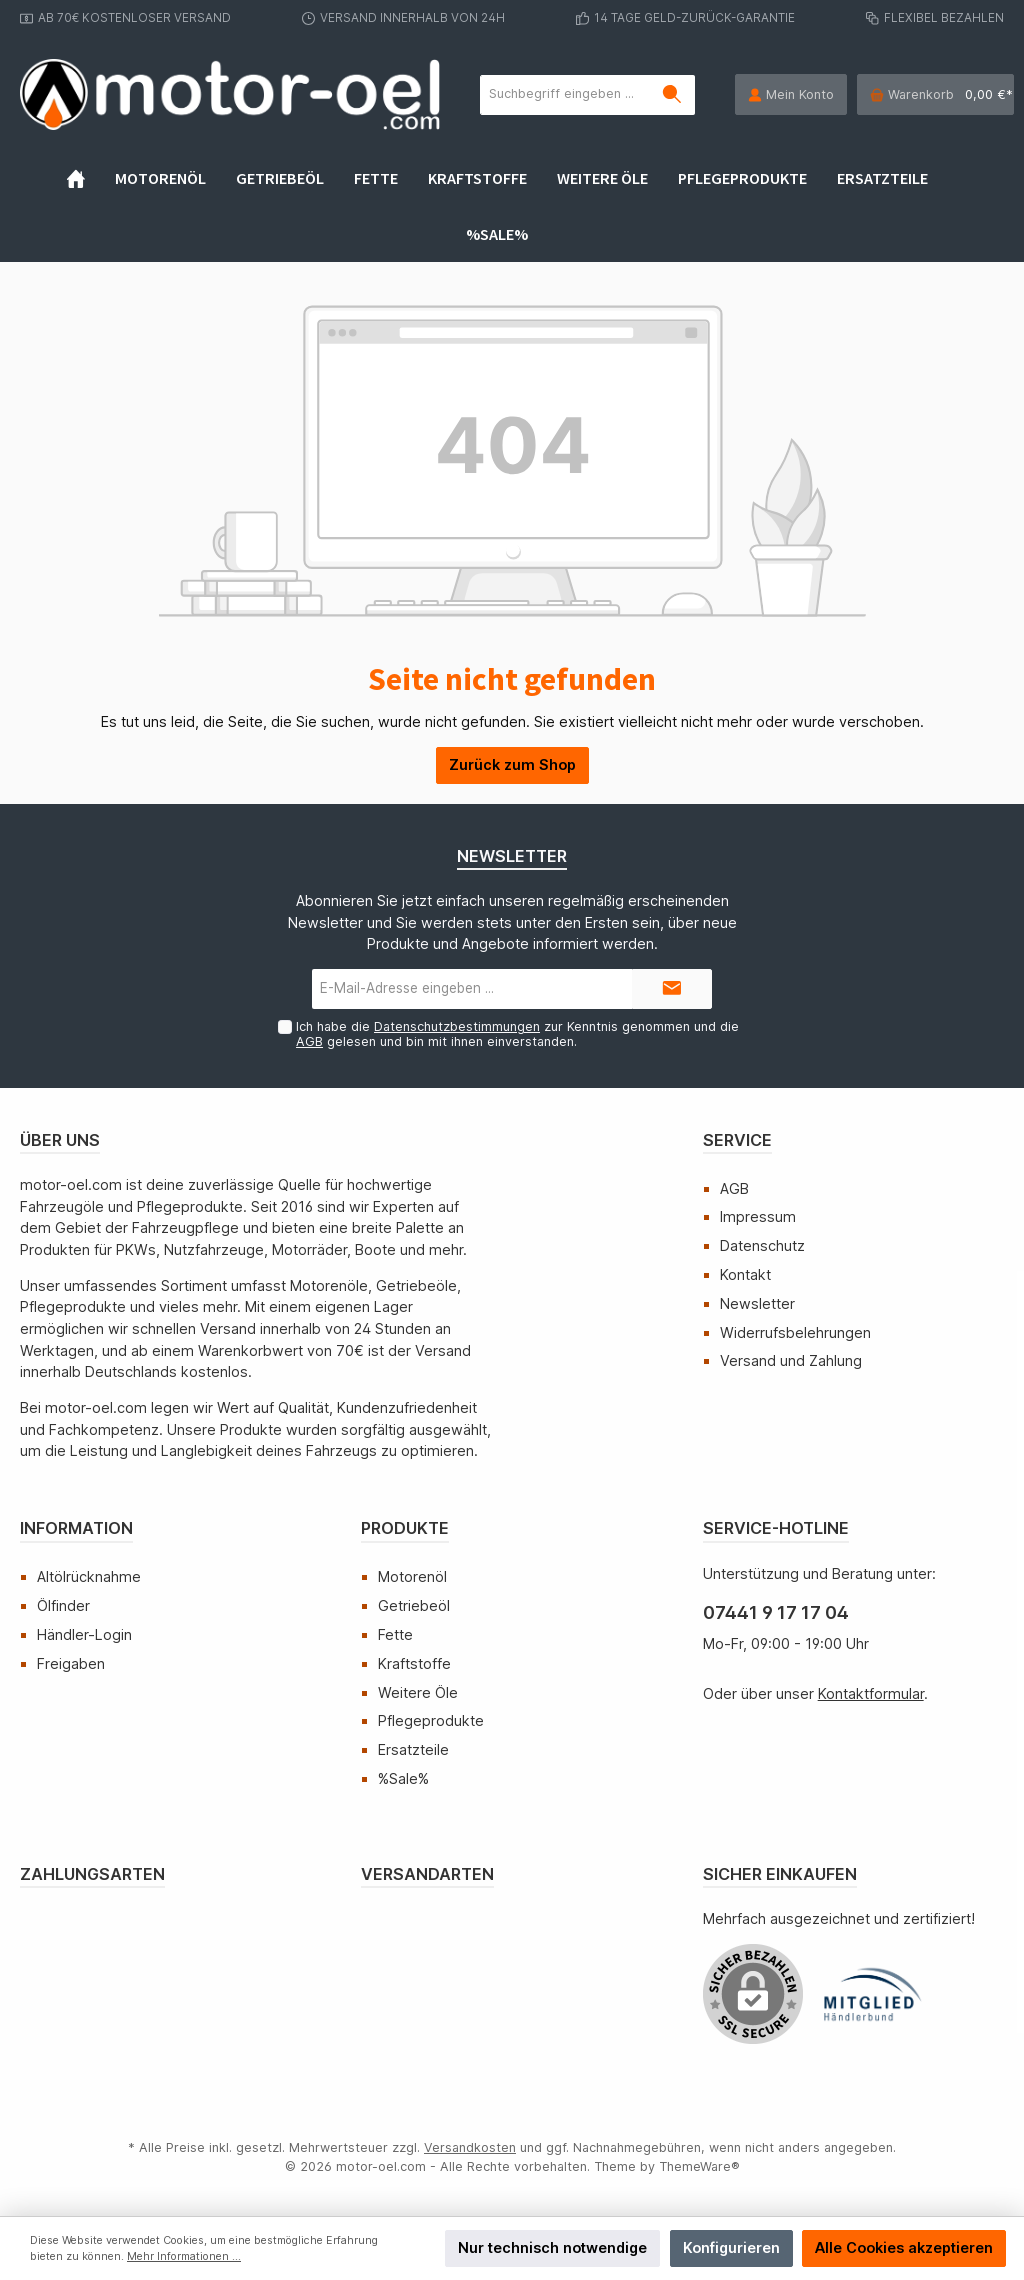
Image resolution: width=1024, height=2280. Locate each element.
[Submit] (672, 989)
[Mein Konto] (791, 94)
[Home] (91, 178)
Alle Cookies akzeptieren (904, 2247)
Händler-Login (84, 1634)
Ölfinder (63, 1605)
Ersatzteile (413, 1749)
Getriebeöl (414, 1605)
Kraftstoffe (414, 1663)
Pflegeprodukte (431, 1720)
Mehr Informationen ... (184, 2256)
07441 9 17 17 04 (776, 1612)
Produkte (405, 1528)
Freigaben (71, 1663)
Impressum (758, 1216)
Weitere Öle (418, 1692)
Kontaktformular (871, 1693)
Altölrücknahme (89, 1576)
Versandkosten (470, 2147)
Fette (395, 1634)
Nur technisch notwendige (552, 2247)
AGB (309, 1041)
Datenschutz (762, 1245)
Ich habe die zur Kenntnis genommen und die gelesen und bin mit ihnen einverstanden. (517, 1034)
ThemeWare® (699, 2166)
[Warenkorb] (935, 94)
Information (76, 1528)
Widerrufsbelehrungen (795, 1332)
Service (737, 1140)
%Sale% (403, 1778)
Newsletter (757, 1303)
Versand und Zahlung (791, 1360)
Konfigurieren (731, 2247)
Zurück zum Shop (512, 764)
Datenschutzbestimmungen (457, 1026)
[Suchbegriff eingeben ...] (565, 95)
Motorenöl (412, 1576)
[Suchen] (672, 95)
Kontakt (745, 1274)
